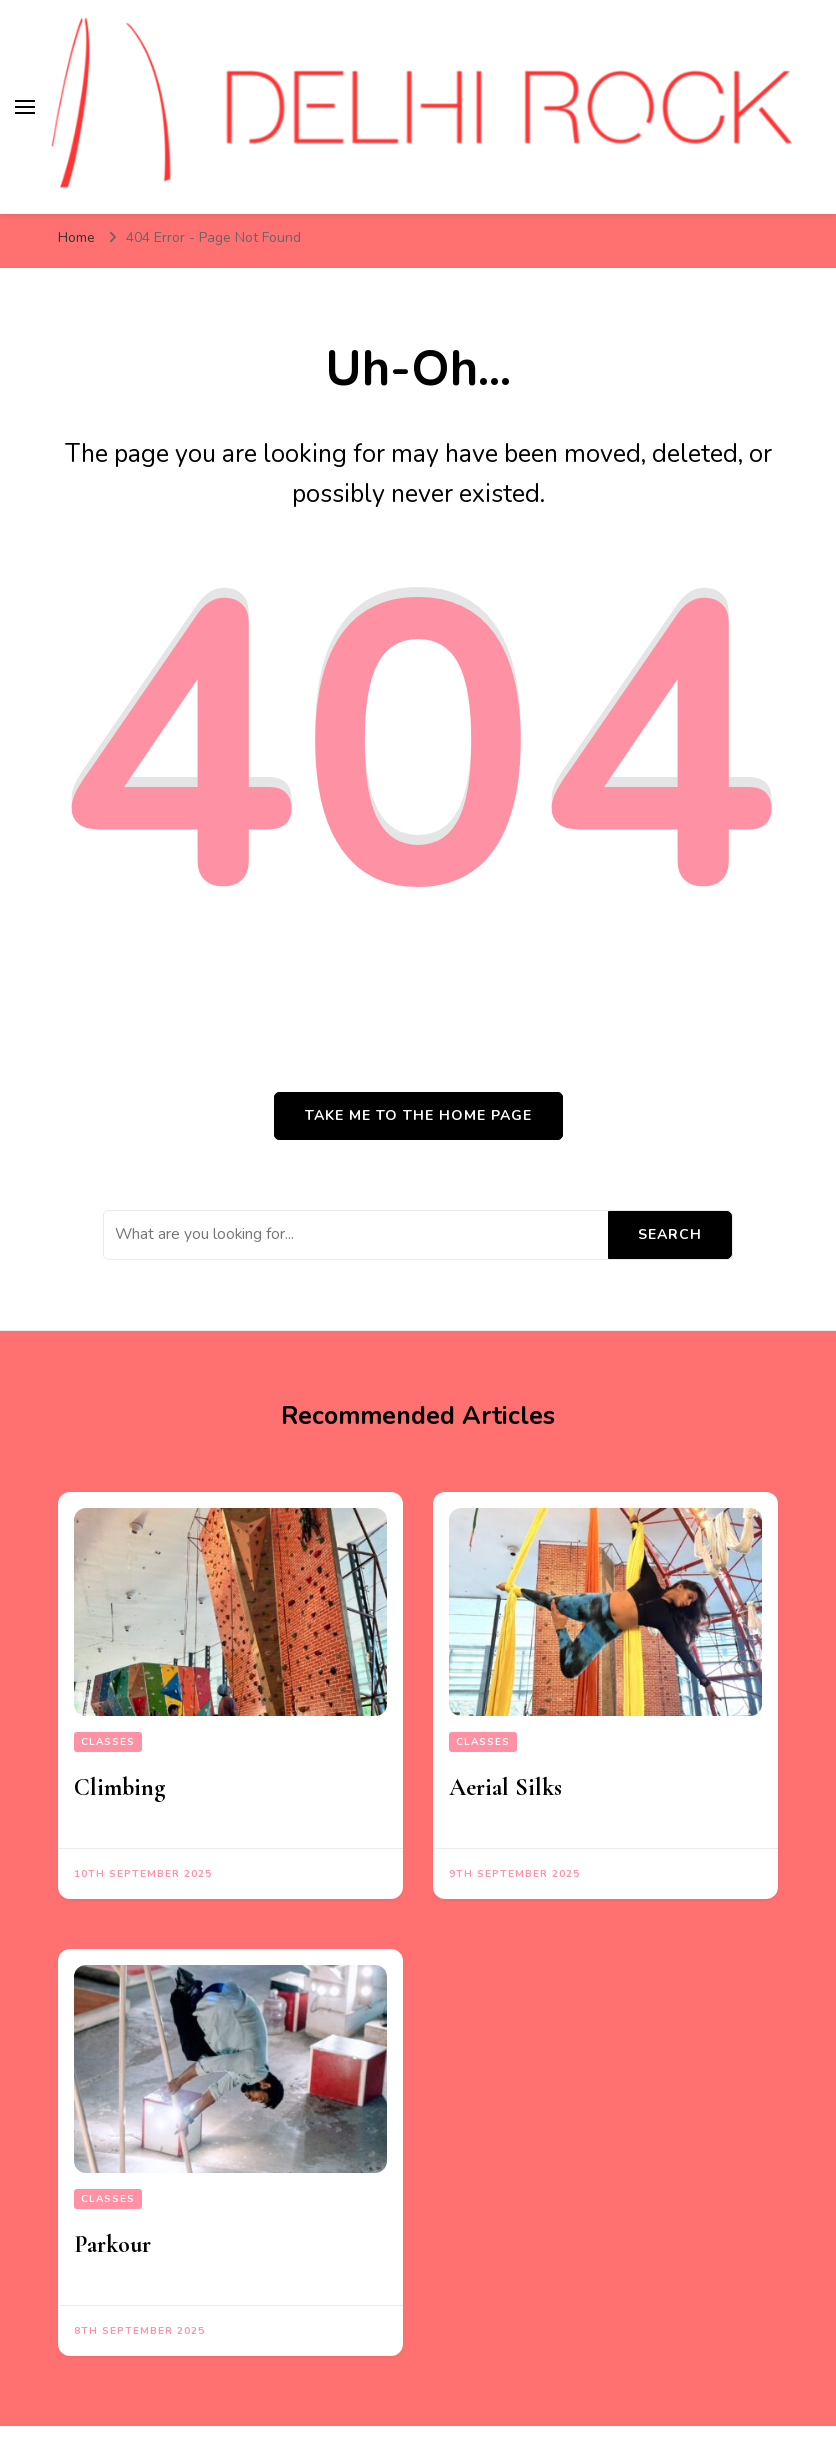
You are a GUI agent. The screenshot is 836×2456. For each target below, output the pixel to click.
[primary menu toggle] (25, 107)
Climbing (119, 1787)
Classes (108, 1742)
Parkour (112, 2244)
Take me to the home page (418, 1115)
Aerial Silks (505, 1787)
